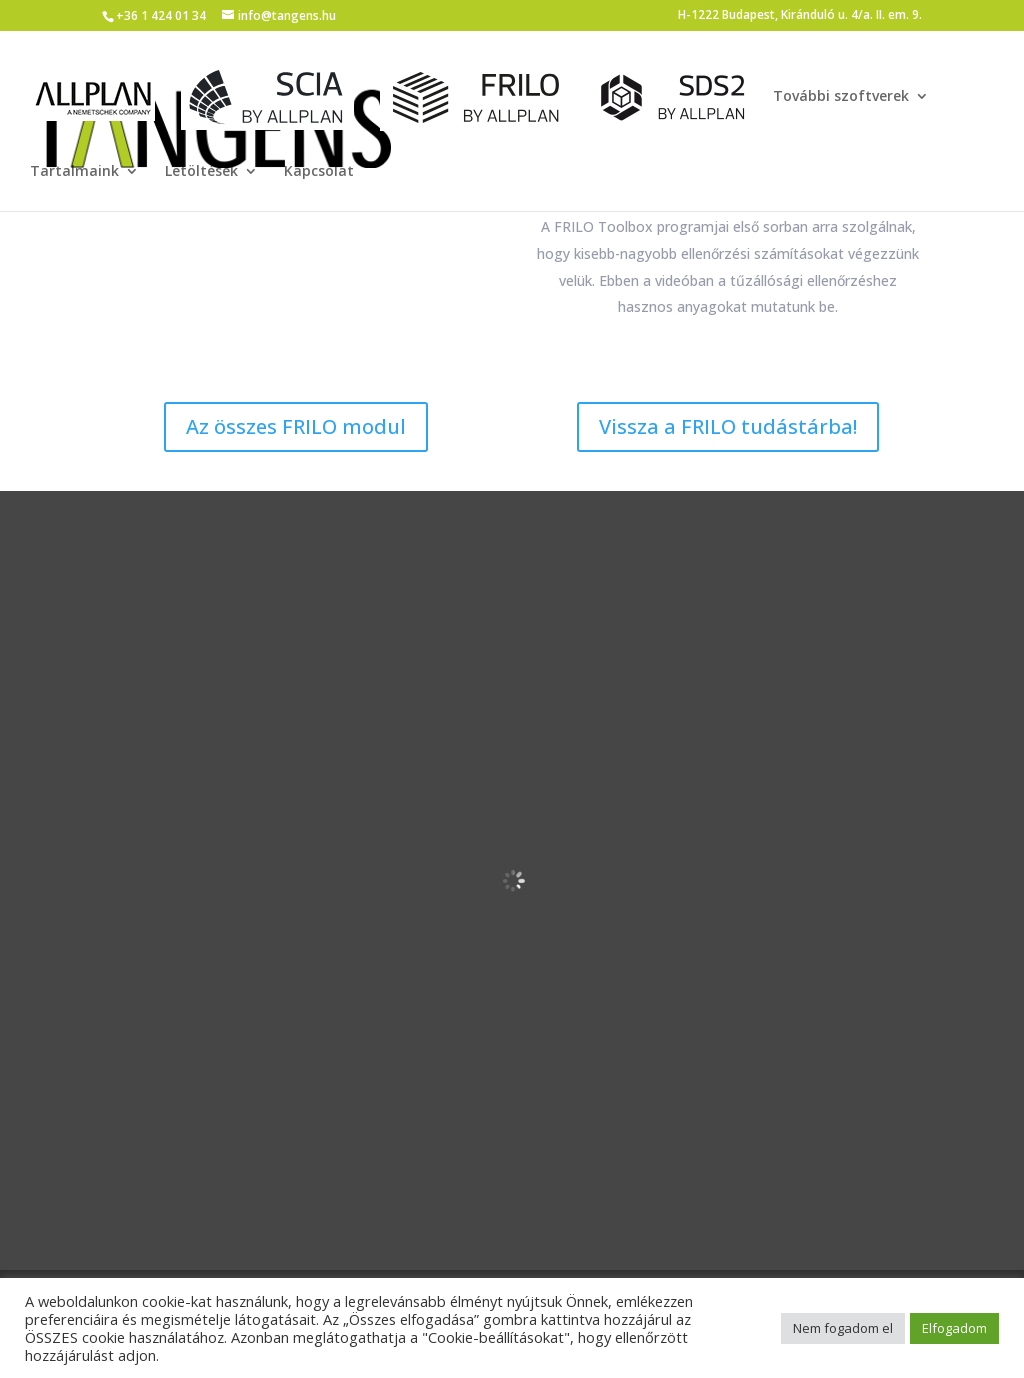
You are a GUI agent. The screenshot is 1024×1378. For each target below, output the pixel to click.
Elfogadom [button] (954, 1328)
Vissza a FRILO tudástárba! (728, 426)
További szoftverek (841, 97)
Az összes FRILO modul (296, 426)
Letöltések (201, 172)
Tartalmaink (74, 172)
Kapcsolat (319, 172)
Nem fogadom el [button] (843, 1328)
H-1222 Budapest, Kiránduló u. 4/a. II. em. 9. (800, 16)
